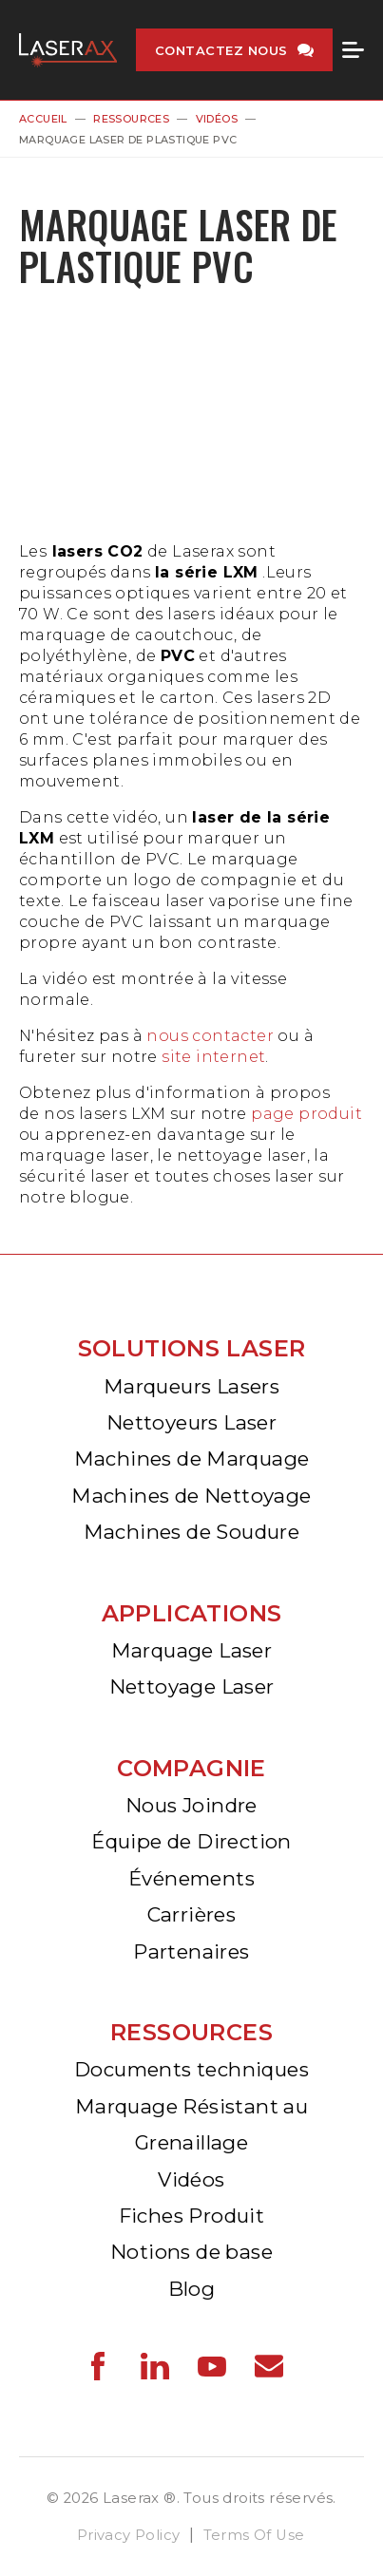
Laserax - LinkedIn (155, 2366)
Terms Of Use (254, 2535)
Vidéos (217, 118)
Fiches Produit (192, 2215)
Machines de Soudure (192, 1532)
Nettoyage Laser (192, 1686)
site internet (213, 1057)
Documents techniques (191, 2069)
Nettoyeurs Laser (191, 1422)
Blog (192, 2289)
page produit (306, 1114)
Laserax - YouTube (212, 2366)
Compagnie (191, 1768)
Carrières (192, 1914)
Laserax (68, 49)
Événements (191, 1878)
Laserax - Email (269, 2366)
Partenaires (191, 1951)
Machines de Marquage (192, 1458)
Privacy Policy (129, 2535)
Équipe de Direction (191, 1841)
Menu (353, 50)
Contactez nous (221, 50)
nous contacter (210, 1036)
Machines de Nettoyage (191, 1495)
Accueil (43, 118)
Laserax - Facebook (98, 2366)
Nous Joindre (191, 1805)
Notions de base (191, 2251)
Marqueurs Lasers (191, 1386)
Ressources (131, 118)
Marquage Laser (192, 1650)
